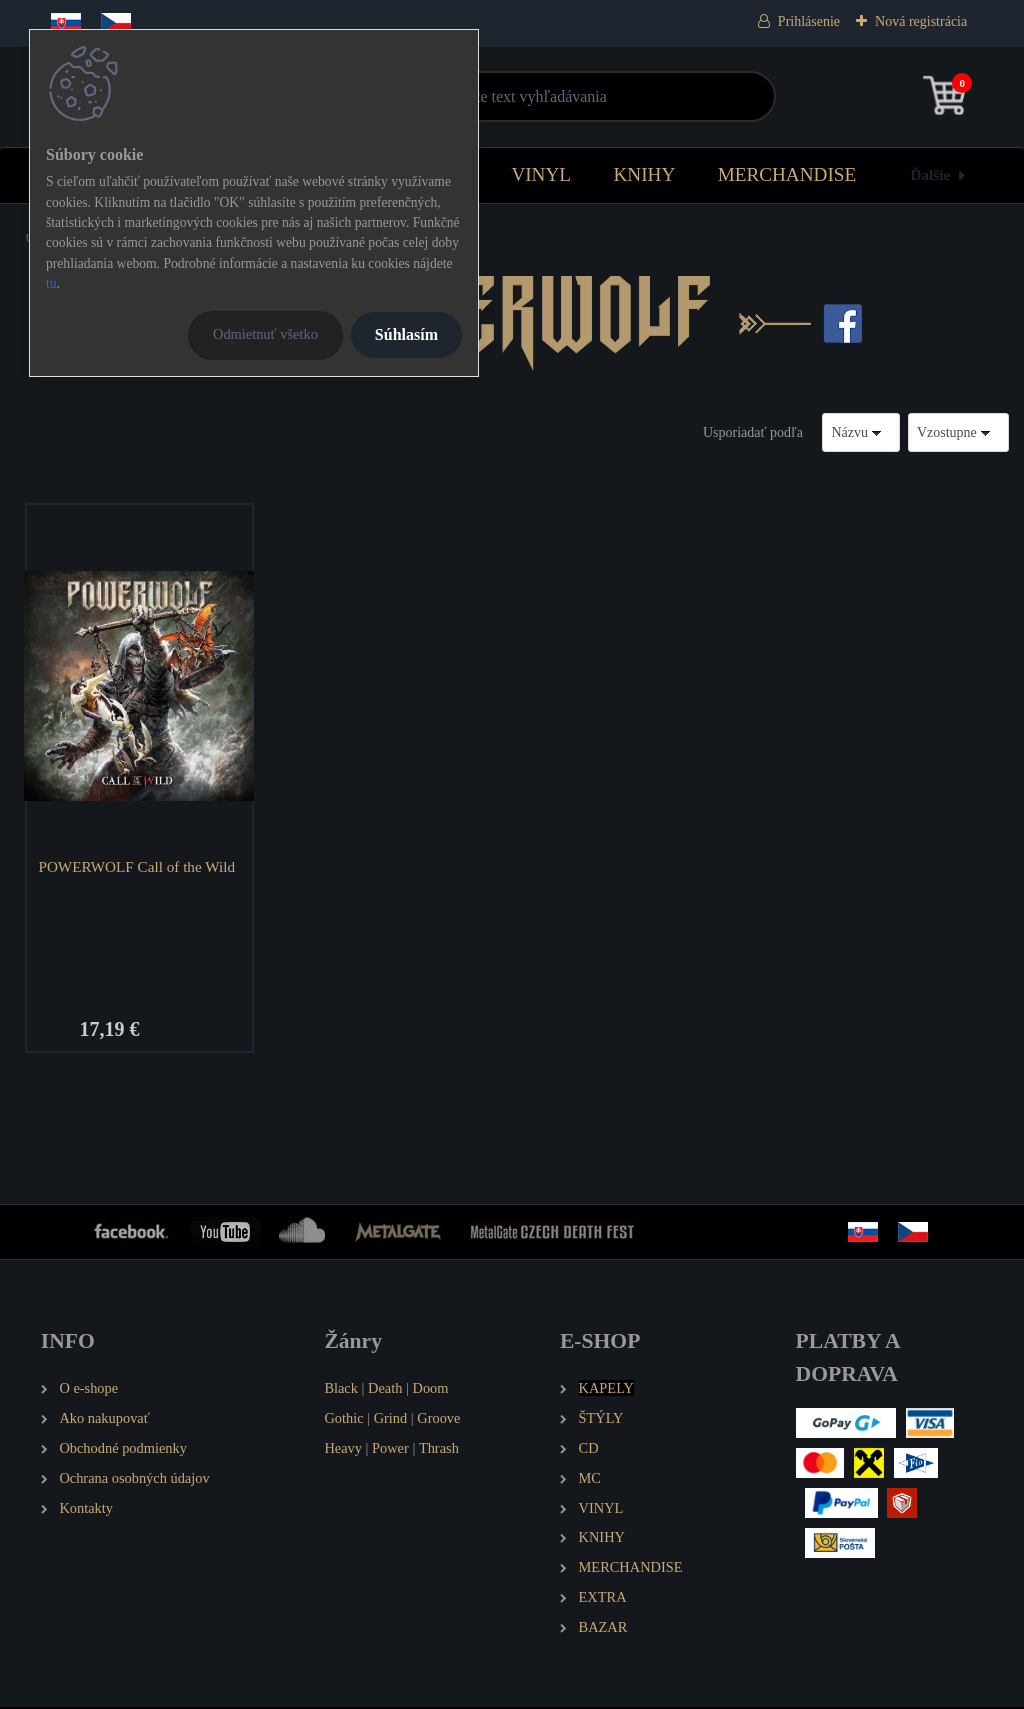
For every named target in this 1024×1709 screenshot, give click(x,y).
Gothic (343, 1419)
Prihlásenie (809, 21)
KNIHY (644, 174)
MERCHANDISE (787, 174)
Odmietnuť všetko (265, 334)
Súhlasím (406, 334)
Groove (438, 1419)
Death (385, 1389)
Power (390, 1449)
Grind (391, 1419)
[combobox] (861, 432)
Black (341, 1389)
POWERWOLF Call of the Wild (138, 866)
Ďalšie (931, 174)
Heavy (343, 1449)
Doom (430, 1389)
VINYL (541, 174)
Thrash (439, 1449)
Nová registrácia (921, 21)
